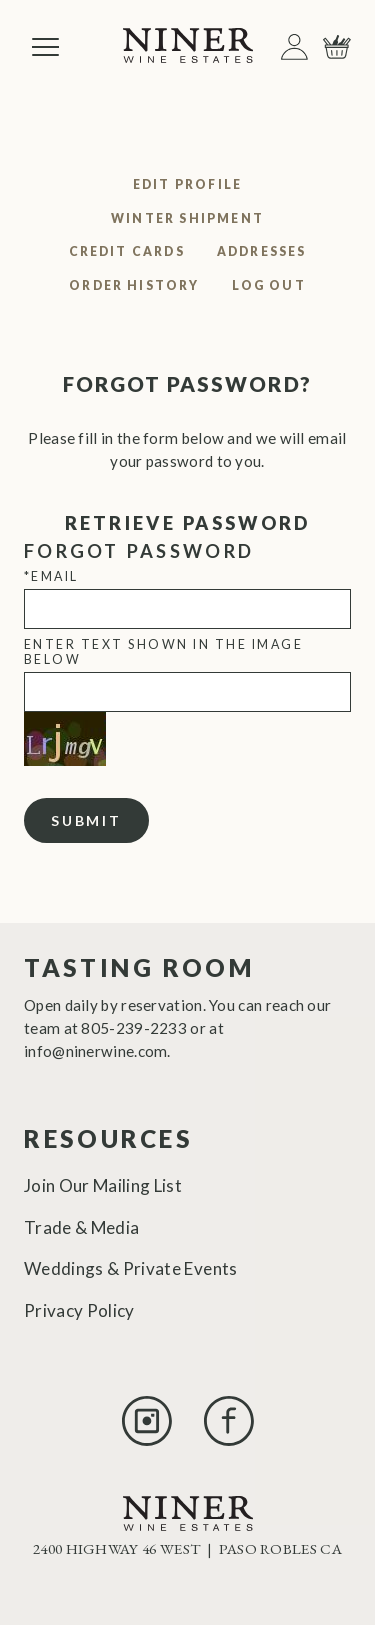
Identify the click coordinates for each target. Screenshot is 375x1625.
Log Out (269, 285)
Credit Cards (127, 251)
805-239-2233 (134, 1028)
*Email (51, 576)
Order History (134, 285)
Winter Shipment (187, 218)
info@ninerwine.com (95, 1051)
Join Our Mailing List (103, 1185)
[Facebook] (229, 1439)
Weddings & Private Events (131, 1268)
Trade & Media (81, 1227)
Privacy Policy (79, 1310)
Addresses (262, 251)
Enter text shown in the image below (163, 652)
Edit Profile (187, 184)
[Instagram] (147, 1439)
